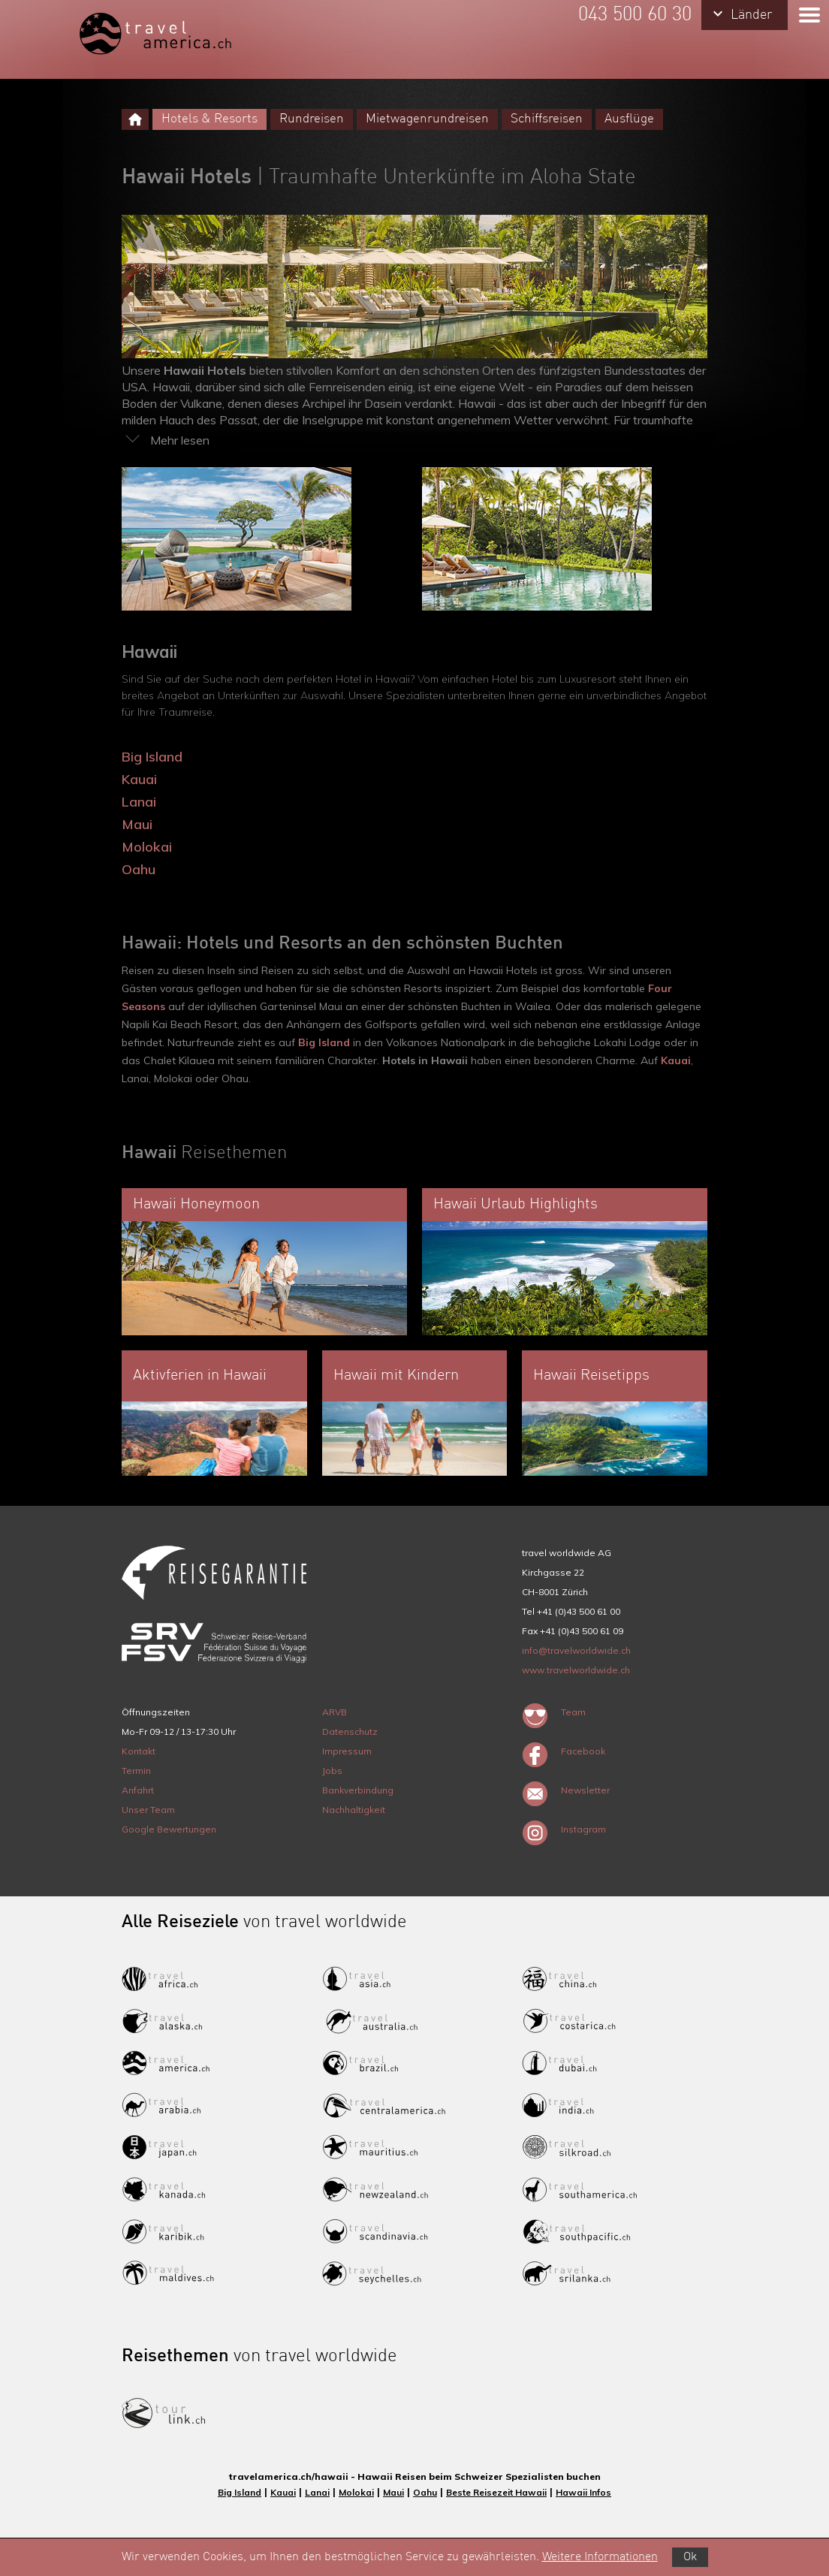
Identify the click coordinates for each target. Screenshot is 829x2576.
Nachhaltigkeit (353, 1809)
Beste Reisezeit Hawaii (496, 2492)
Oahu (138, 869)
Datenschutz (350, 1731)
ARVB (334, 1712)
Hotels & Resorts (209, 119)
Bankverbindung (357, 1790)
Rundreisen (311, 119)
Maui (137, 824)
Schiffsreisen (547, 119)
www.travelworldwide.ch (576, 1670)
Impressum (347, 1751)
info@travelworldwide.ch (576, 1650)
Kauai (139, 779)
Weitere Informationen (600, 2557)
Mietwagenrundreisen (427, 119)
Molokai (147, 846)
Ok (690, 2557)
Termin (136, 1770)
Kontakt (138, 1751)
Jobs (332, 1770)
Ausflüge (629, 119)
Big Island (152, 756)
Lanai (139, 801)
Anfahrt (138, 1790)
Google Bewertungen (169, 1829)
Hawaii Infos (583, 2492)
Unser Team (148, 1809)
